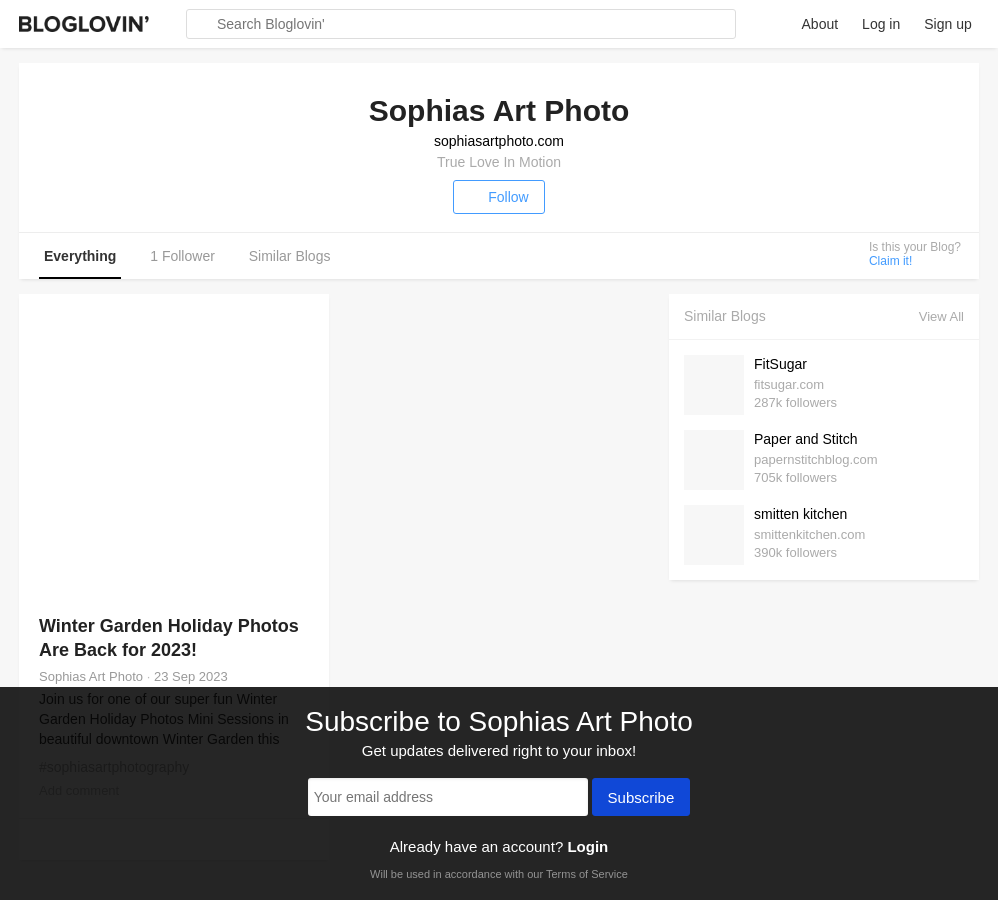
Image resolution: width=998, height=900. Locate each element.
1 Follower (182, 256)
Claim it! (890, 261)
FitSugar (780, 364)
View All (941, 316)
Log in (881, 24)
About (820, 24)
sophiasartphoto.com (499, 141)
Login (587, 846)
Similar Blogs (290, 256)
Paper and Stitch (806, 439)
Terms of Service (587, 874)
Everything (80, 256)
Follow (498, 197)
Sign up (947, 24)
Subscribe (641, 799)
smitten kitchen (800, 514)
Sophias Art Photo (91, 676)
